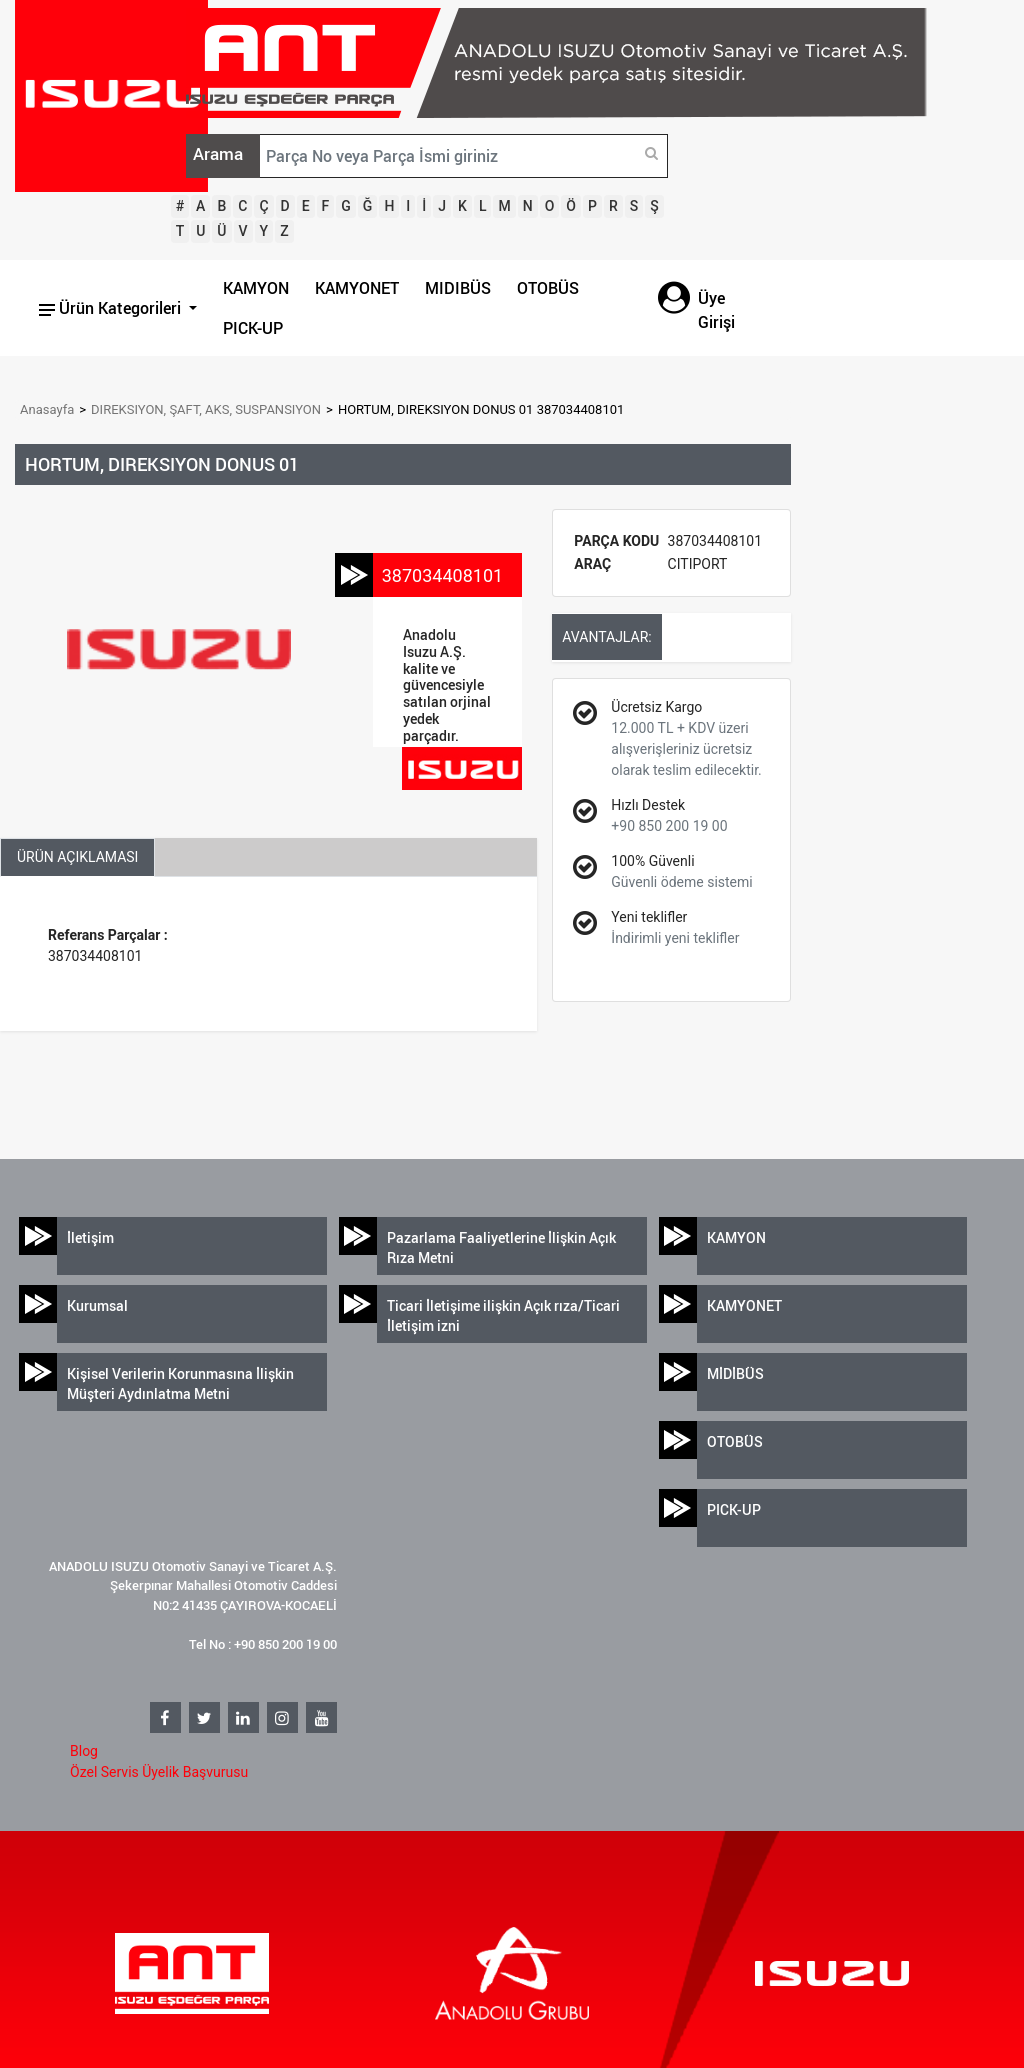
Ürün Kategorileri (112, 308)
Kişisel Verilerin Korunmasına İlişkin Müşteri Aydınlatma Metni (180, 1383)
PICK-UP (253, 328)
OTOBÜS (548, 288)
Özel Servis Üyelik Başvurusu (159, 1772)
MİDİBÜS (735, 1373)
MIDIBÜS (458, 288)
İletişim (90, 1237)
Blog (84, 1751)
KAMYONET (357, 288)
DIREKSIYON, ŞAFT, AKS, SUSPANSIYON (206, 409)
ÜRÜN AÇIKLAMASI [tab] (77, 857)
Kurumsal (97, 1305)
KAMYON (256, 288)
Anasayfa (47, 409)
